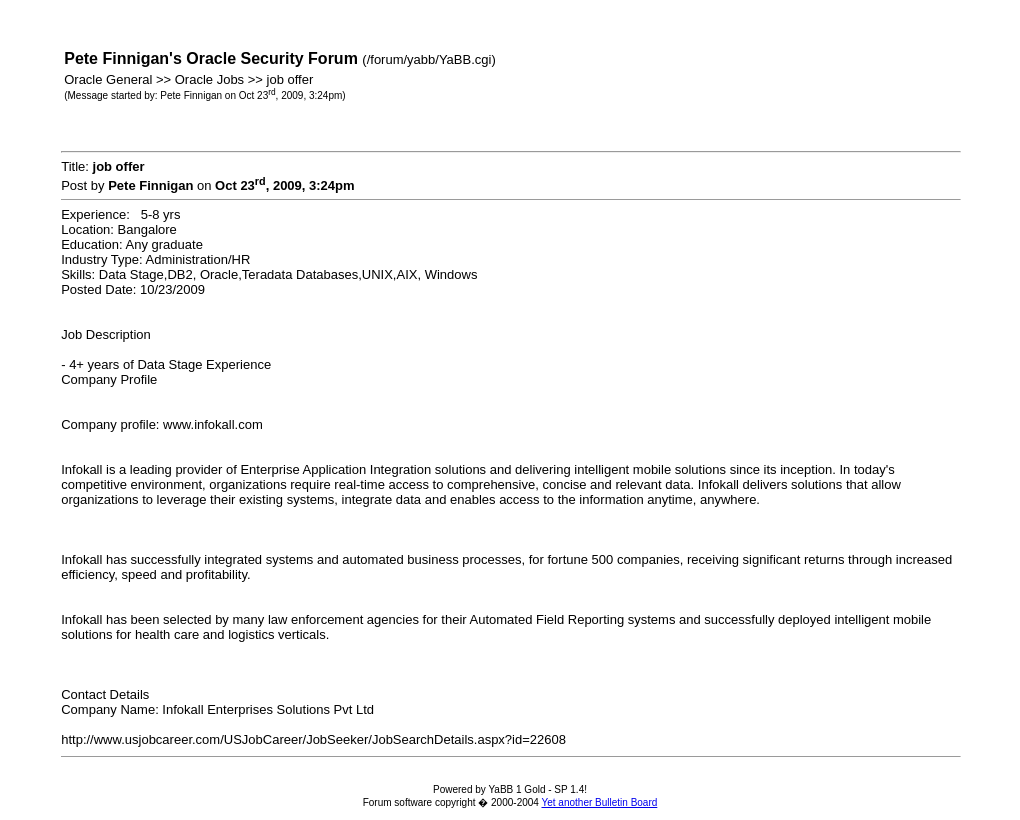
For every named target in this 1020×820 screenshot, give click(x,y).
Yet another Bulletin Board (599, 802)
